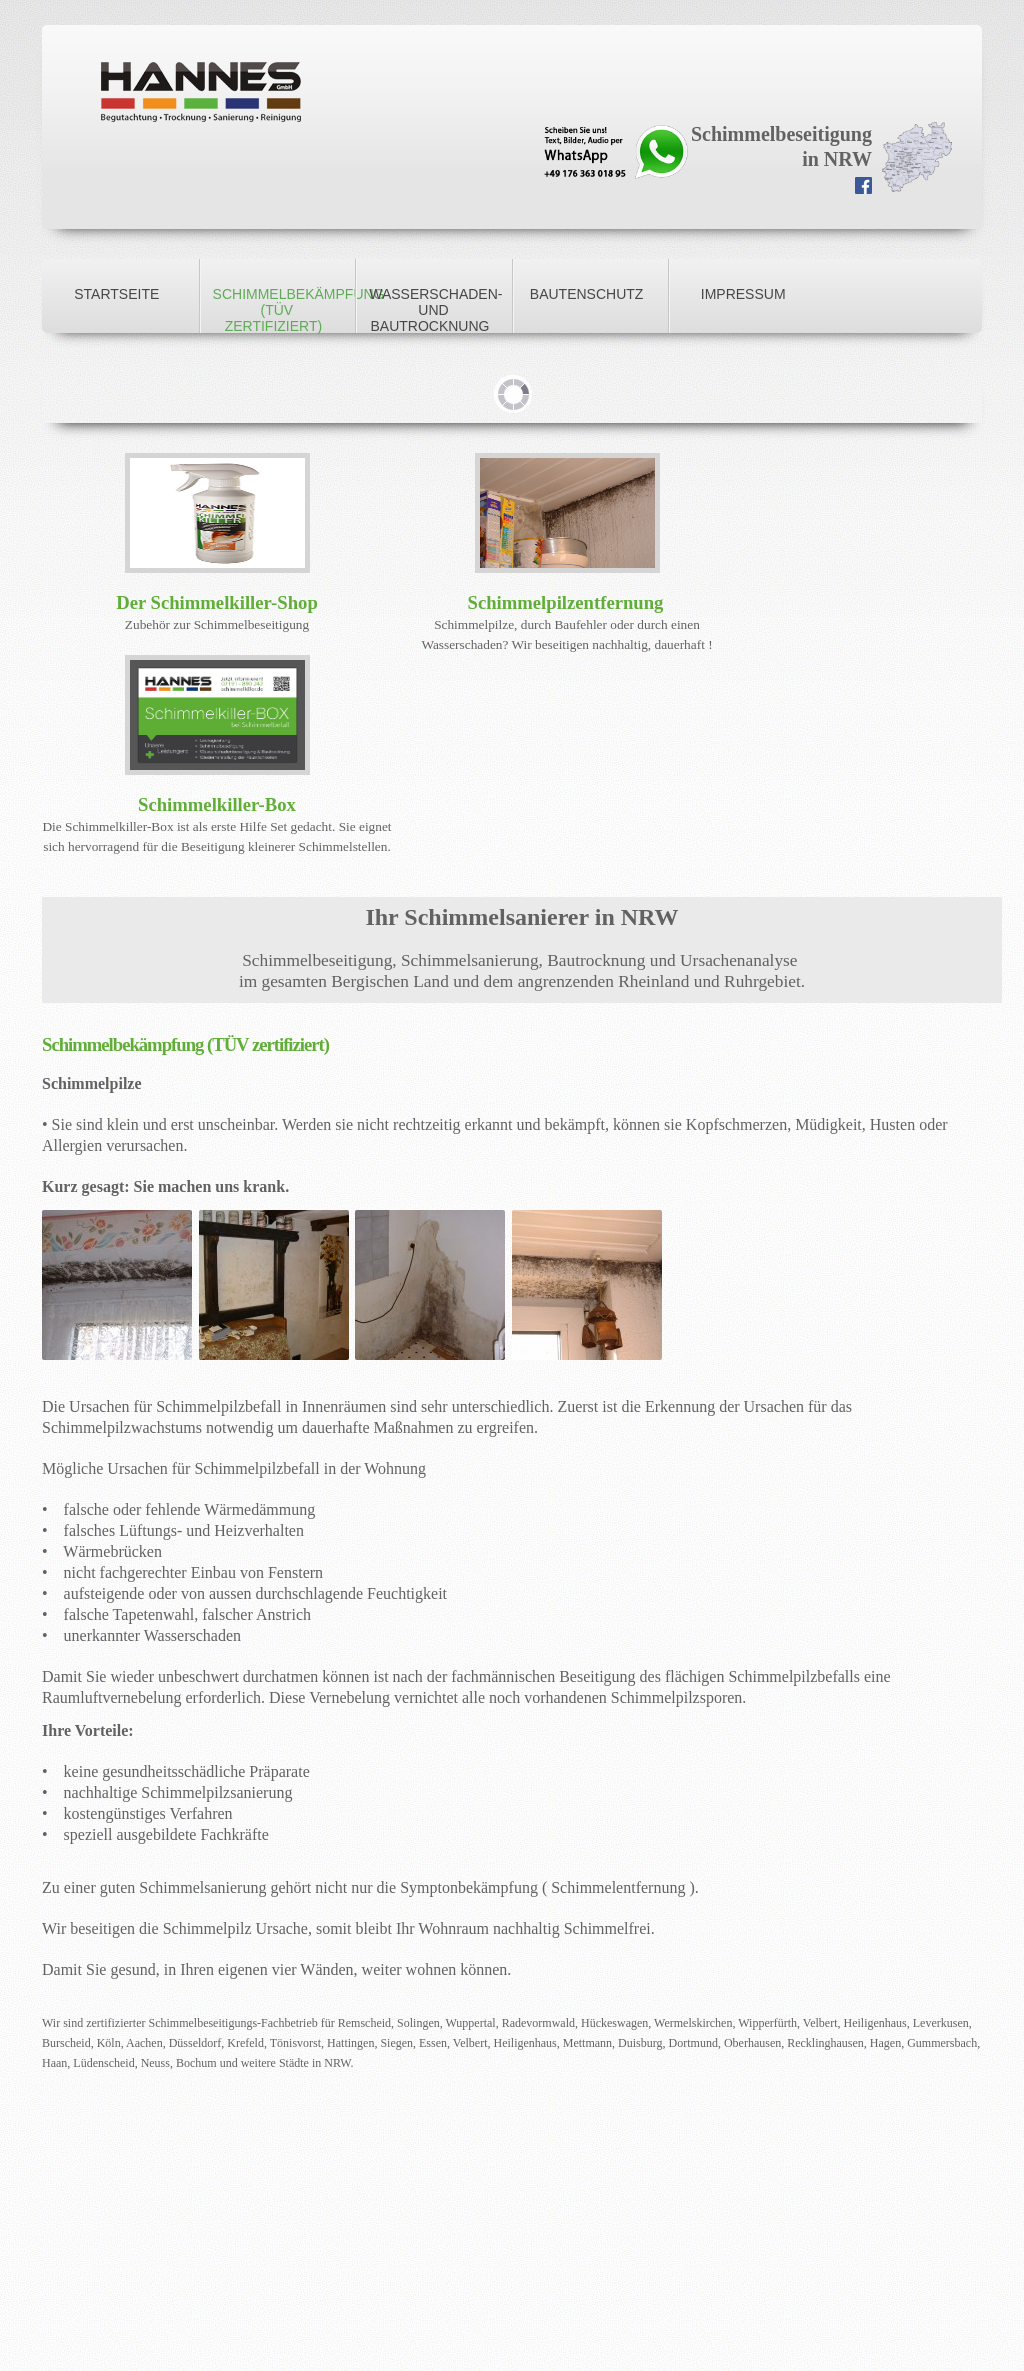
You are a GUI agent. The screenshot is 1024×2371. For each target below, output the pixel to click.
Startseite (116, 294)
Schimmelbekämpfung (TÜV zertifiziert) (284, 309)
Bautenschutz (587, 294)
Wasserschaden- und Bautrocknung (435, 309)
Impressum (743, 294)
